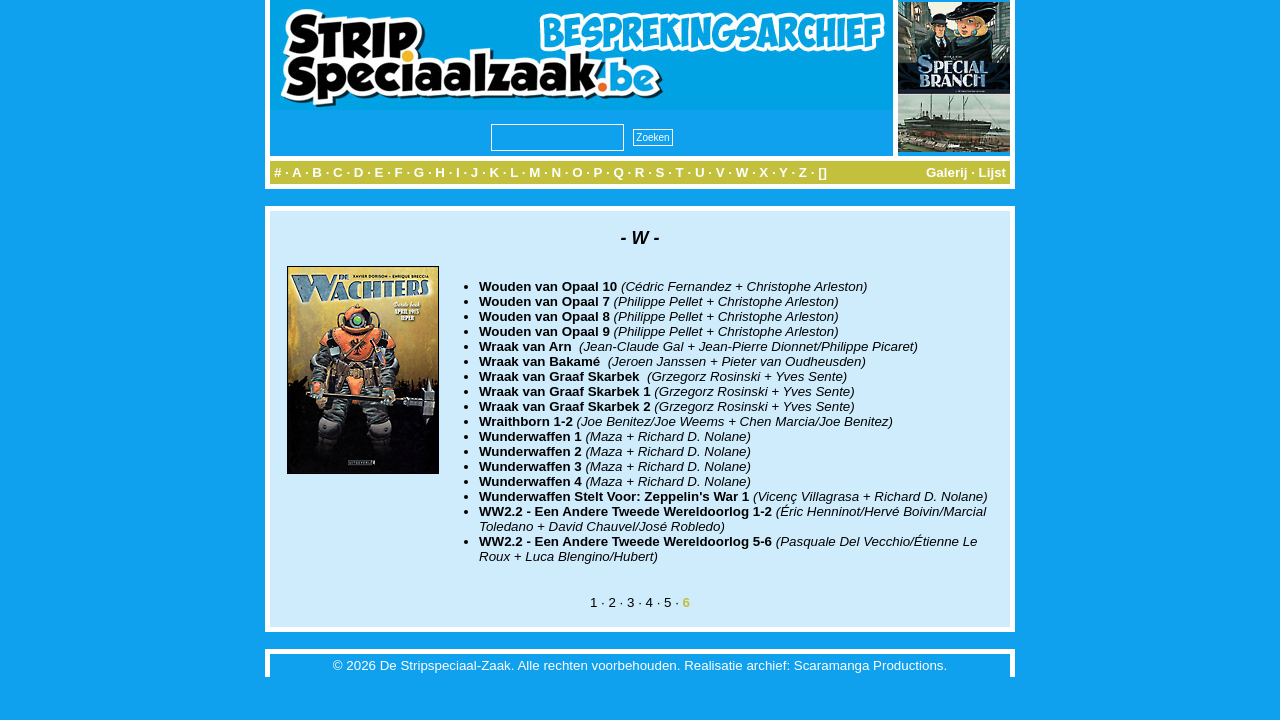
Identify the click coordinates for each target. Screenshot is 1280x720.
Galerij (947, 172)
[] (822, 172)
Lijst (992, 172)
